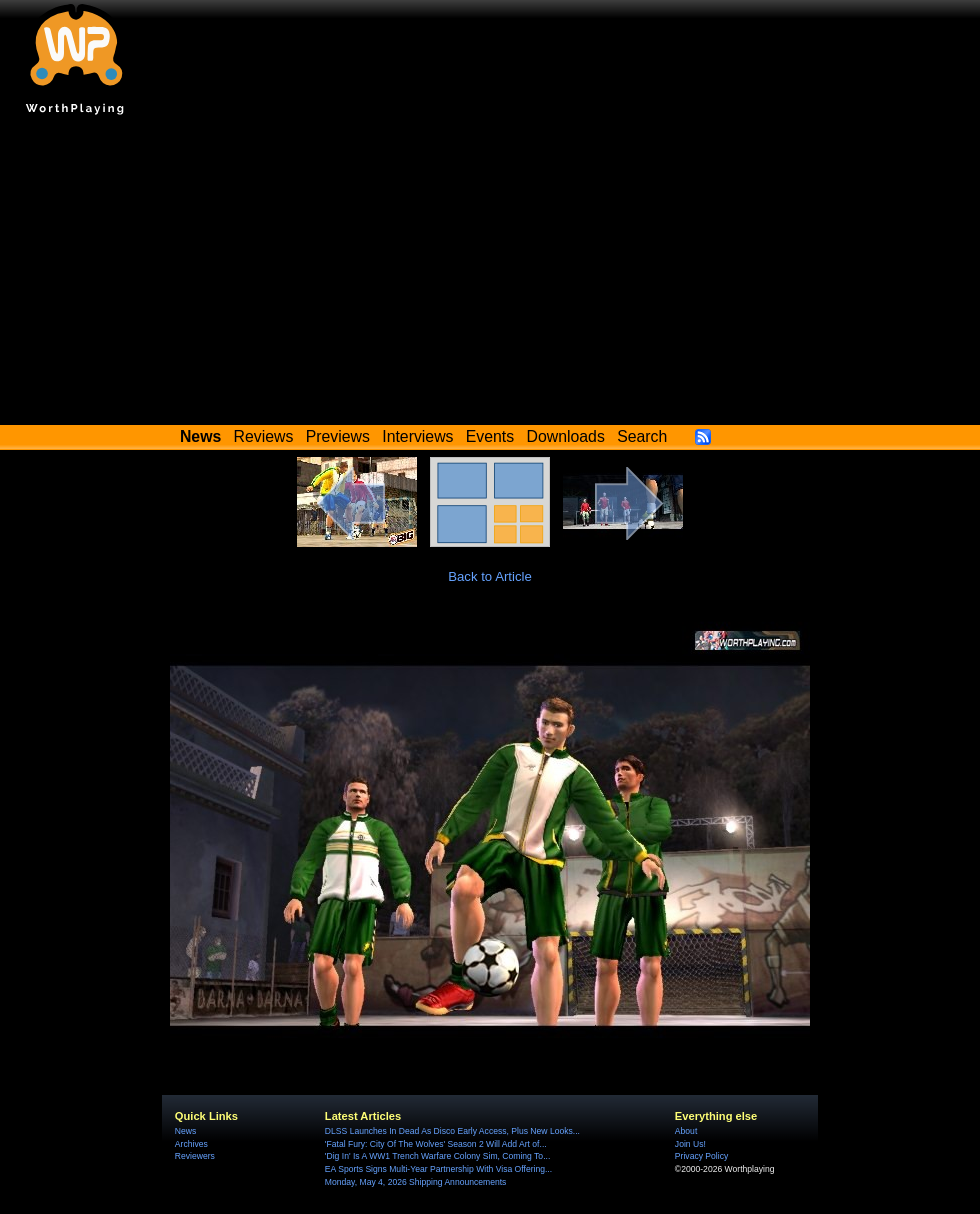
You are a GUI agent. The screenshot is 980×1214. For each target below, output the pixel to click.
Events (490, 436)
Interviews (417, 436)
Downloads (566, 436)
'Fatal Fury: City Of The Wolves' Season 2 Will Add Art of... (436, 1144)
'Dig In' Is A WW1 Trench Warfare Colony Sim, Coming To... (437, 1156)
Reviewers (195, 1156)
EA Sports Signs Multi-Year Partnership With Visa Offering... (438, 1169)
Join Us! (690, 1144)
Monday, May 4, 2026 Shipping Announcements (416, 1182)
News (185, 1131)
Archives (191, 1144)
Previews (338, 436)
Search (642, 436)
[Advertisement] (490, 275)
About (686, 1131)
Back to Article (490, 576)
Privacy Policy (701, 1156)
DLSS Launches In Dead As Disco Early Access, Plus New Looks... (452, 1131)
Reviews (264, 436)
